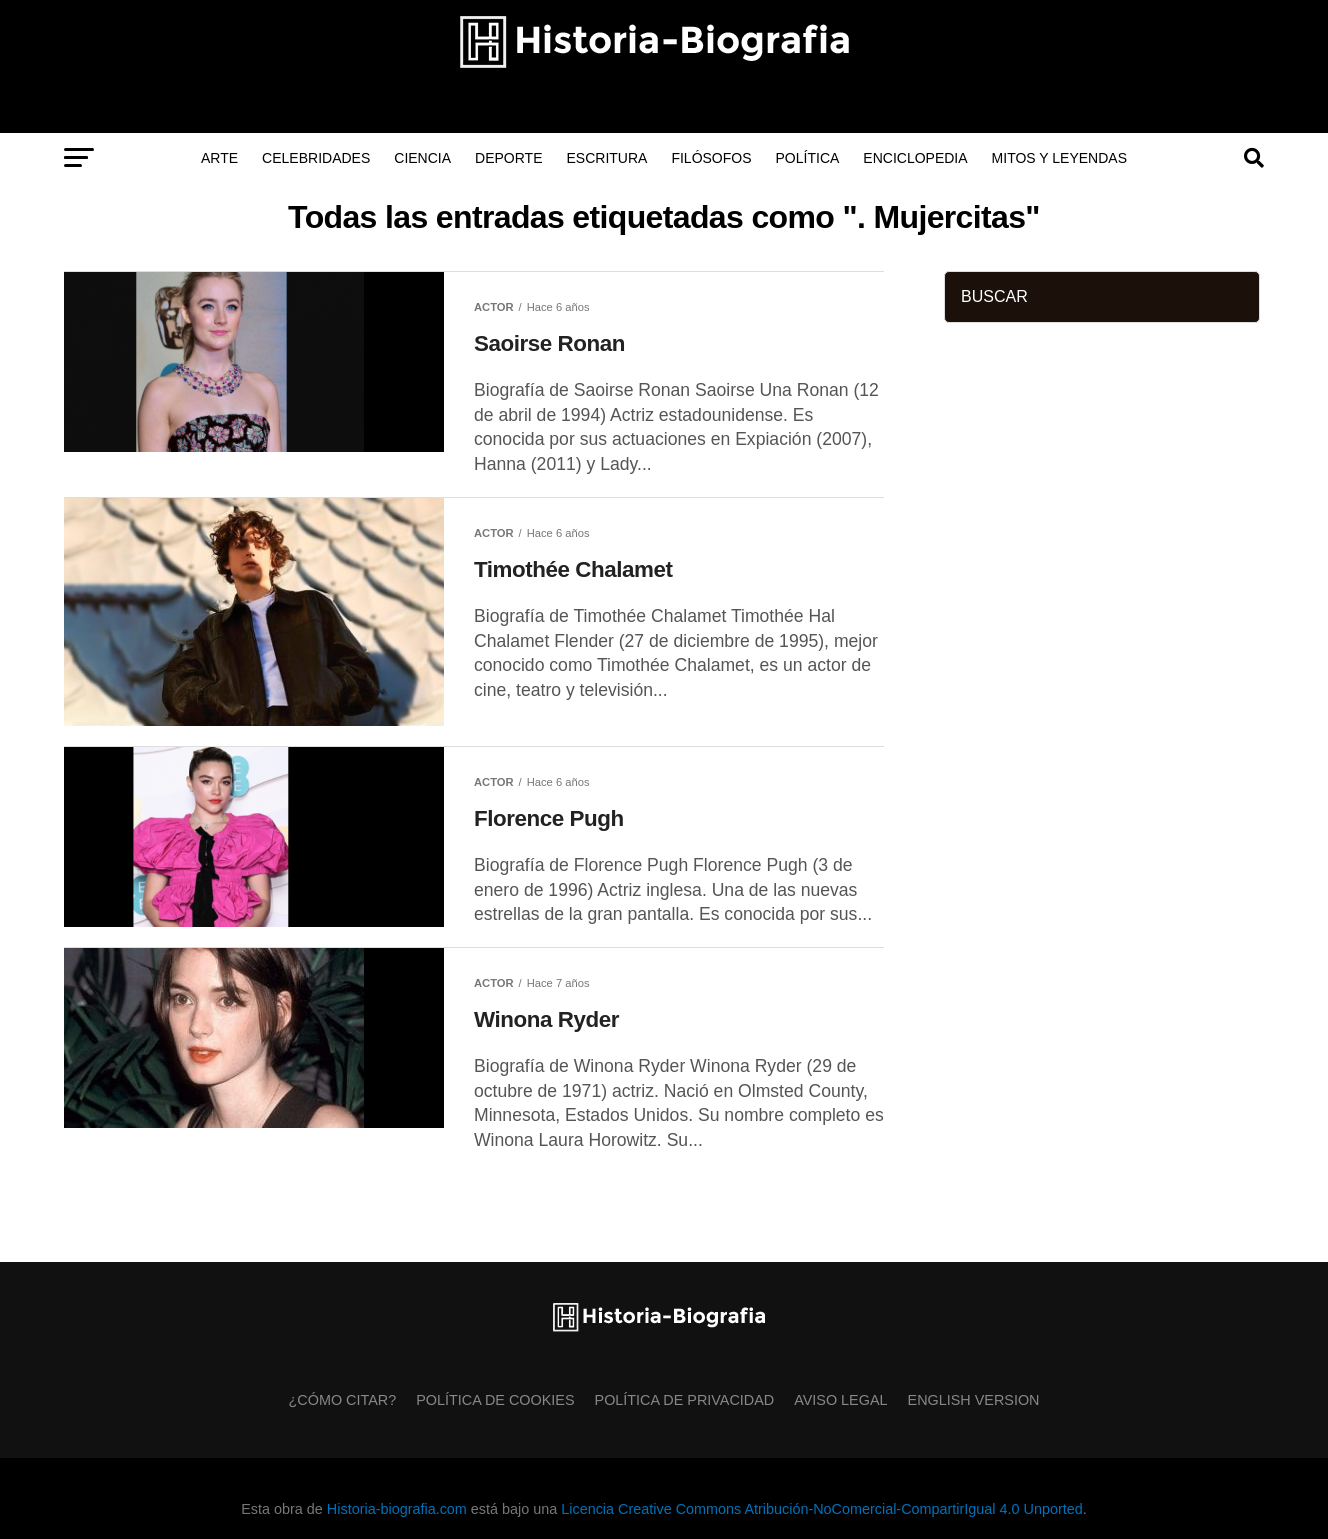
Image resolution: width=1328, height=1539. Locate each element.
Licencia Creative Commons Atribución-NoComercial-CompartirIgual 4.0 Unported (821, 1509)
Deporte (508, 158)
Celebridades (316, 158)
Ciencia (422, 158)
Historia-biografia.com (397, 1509)
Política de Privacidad (685, 1400)
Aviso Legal (840, 1400)
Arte (219, 158)
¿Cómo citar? (343, 1400)
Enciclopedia (915, 158)
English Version (974, 1400)
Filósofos (711, 158)
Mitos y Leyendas (1059, 158)
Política (808, 158)
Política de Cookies (495, 1400)
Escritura (607, 158)
